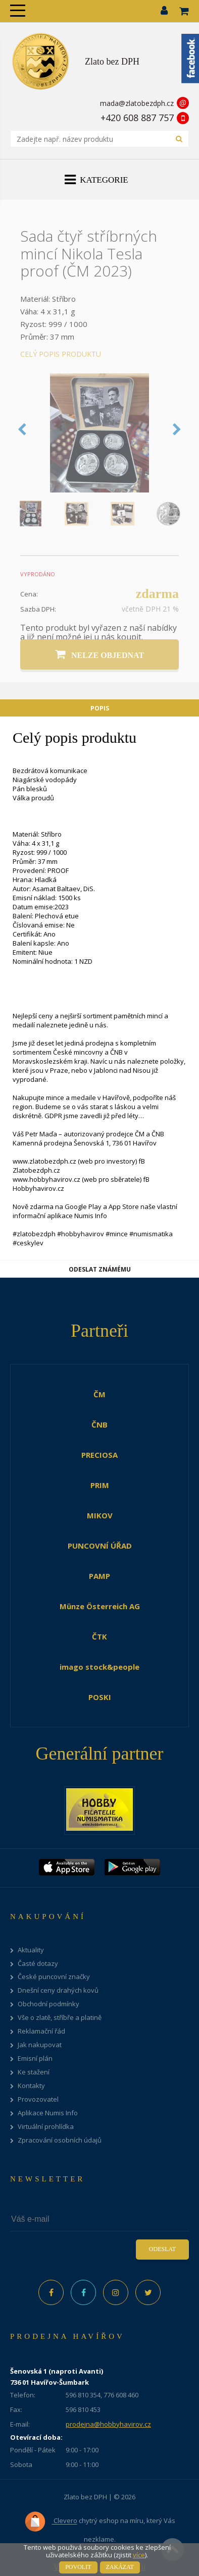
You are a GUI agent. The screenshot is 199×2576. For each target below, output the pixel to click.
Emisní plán (35, 2058)
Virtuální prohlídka (46, 2126)
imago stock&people (99, 1667)
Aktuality (31, 1950)
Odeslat (162, 2249)
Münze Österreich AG (100, 1606)
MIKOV (100, 1515)
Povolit (78, 2566)
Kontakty (31, 2086)
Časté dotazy (38, 1963)
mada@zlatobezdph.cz (137, 103)
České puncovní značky (54, 1977)
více (139, 2554)
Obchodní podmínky (48, 2004)
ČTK (99, 1636)
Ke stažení (33, 2072)
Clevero (50, 2521)
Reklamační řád (41, 2031)
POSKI (99, 1697)
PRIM (99, 1485)
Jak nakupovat (40, 2045)
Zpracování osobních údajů (60, 2140)
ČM (99, 1394)
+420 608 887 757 (137, 118)
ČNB (99, 1424)
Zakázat (120, 2566)
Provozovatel (38, 2099)
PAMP (99, 1576)
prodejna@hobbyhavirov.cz (108, 2424)
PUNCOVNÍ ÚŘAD (100, 1546)
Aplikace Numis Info (48, 2113)
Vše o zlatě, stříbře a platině (60, 2017)
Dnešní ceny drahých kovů (58, 1990)
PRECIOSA (99, 1455)
